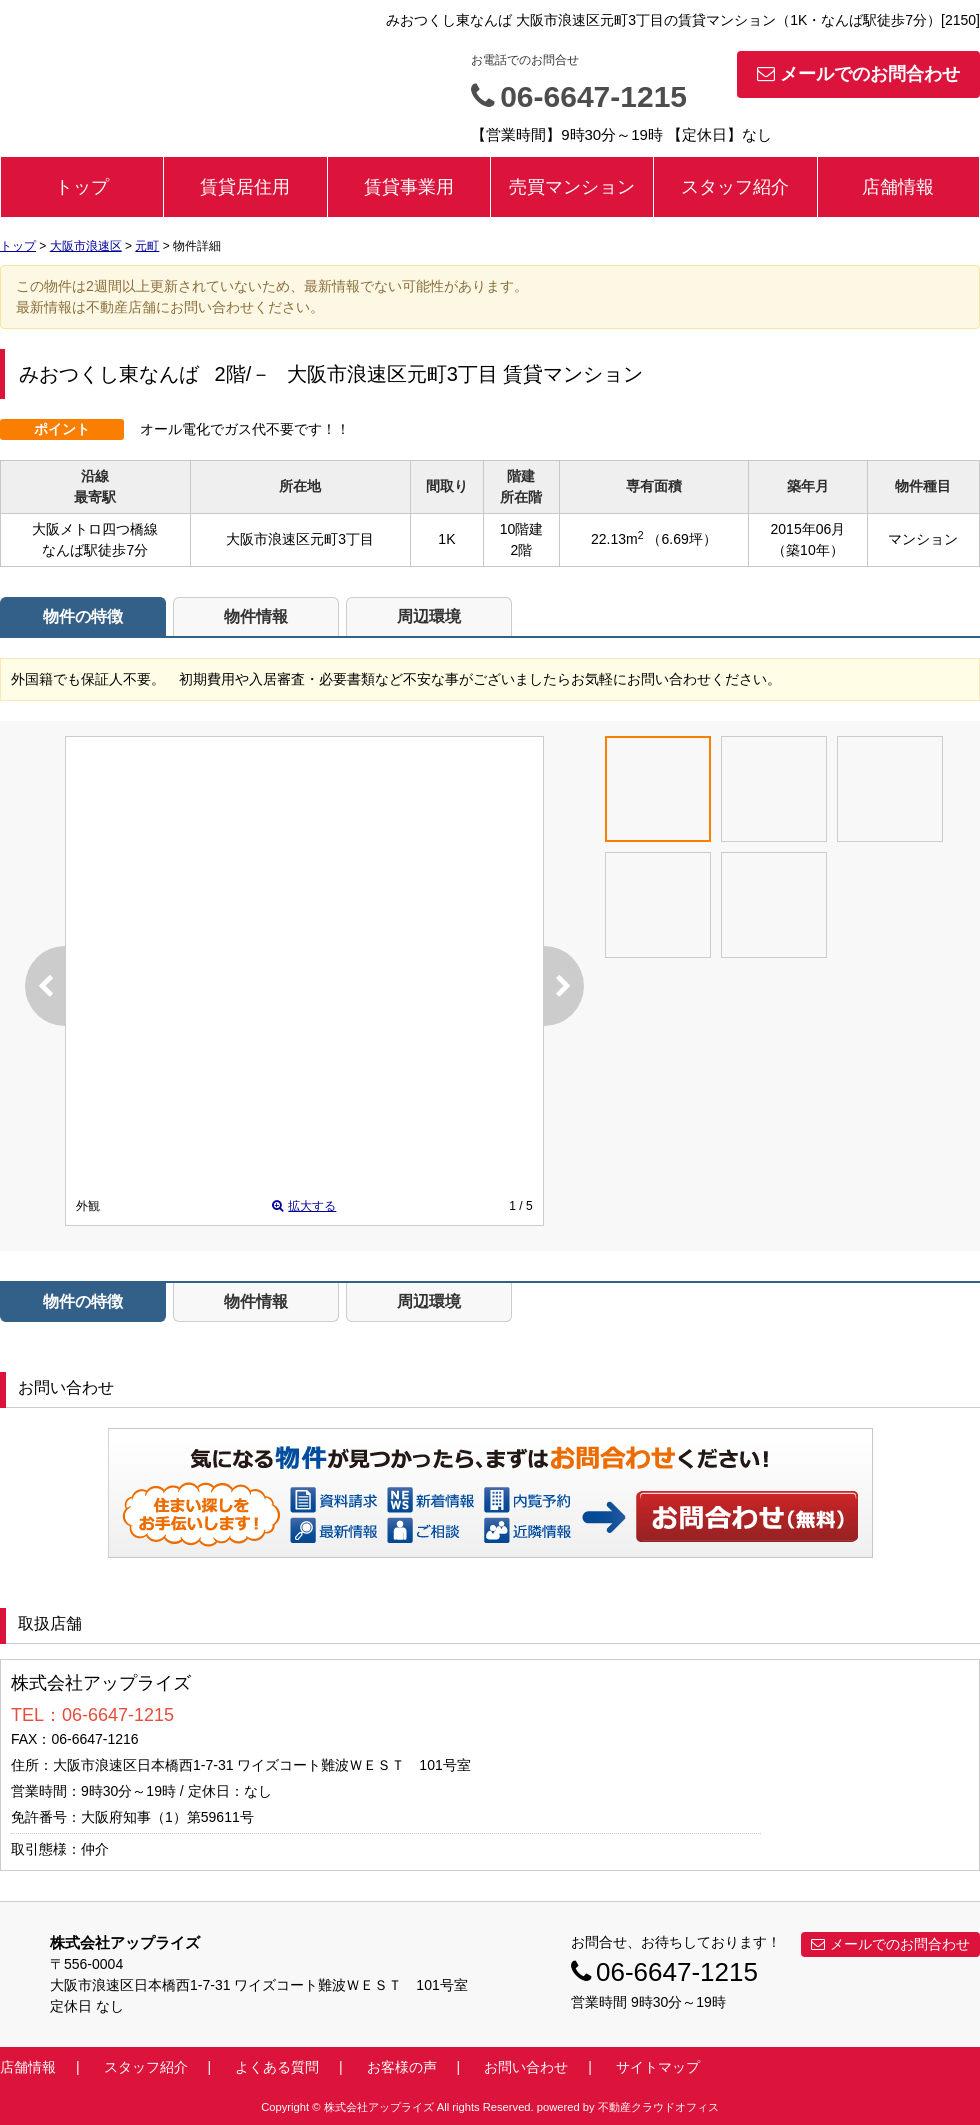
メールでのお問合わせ (858, 74)
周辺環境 (429, 616)
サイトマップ (658, 2067)
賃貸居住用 (245, 187)
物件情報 (256, 616)
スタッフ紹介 (735, 187)
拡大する (304, 1206)
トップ (82, 187)
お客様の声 (402, 2067)
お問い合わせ (748, 1516)
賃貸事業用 (409, 187)
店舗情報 (898, 187)
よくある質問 (277, 2067)
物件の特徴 (83, 616)
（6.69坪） (681, 539)
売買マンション (572, 187)
